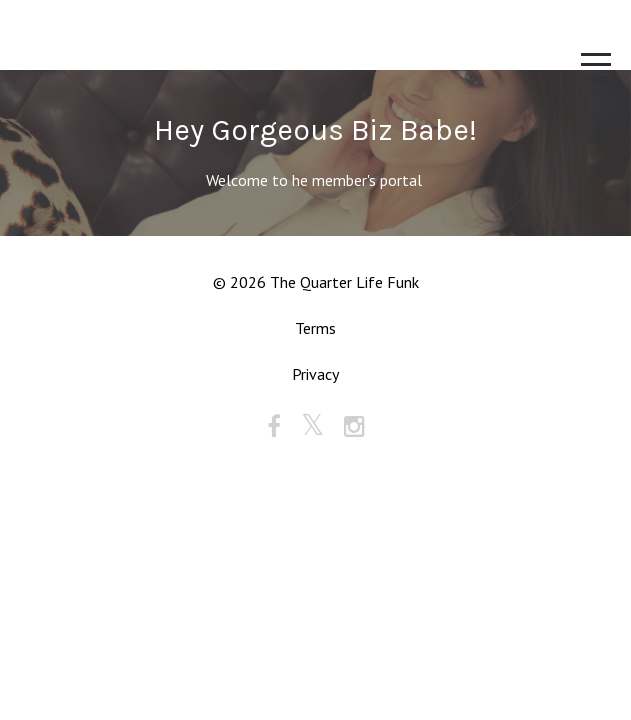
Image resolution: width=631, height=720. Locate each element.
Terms (315, 328)
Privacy (315, 374)
